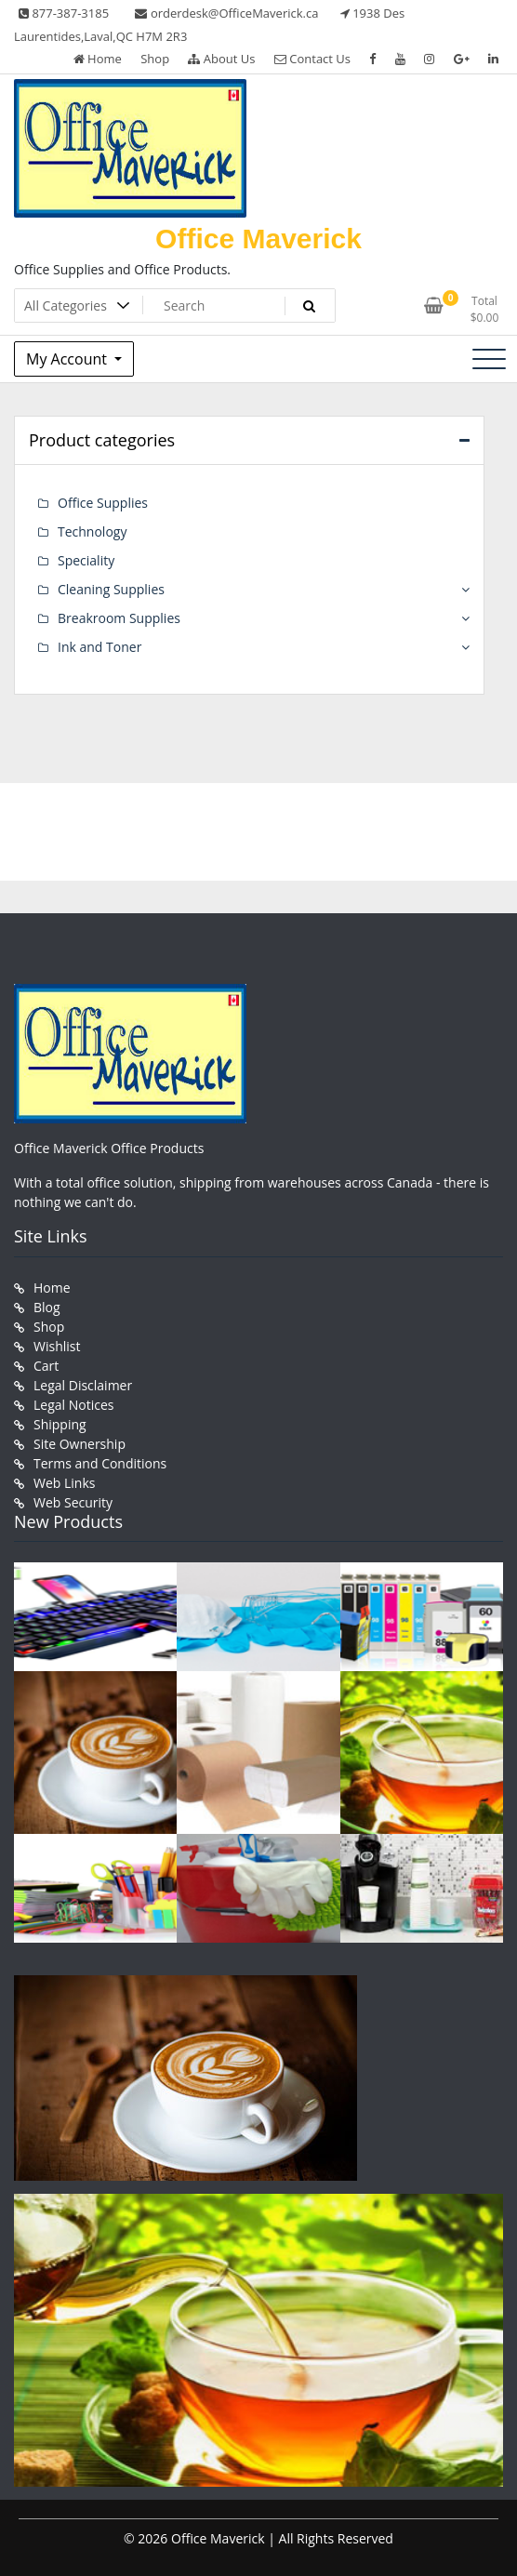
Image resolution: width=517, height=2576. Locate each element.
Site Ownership (79, 1444)
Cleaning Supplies (111, 589)
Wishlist (56, 1346)
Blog (46, 1307)
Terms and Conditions (99, 1463)
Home (97, 58)
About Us (221, 58)
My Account (68, 359)
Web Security (73, 1502)
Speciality (86, 560)
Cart (46, 1365)
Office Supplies (103, 502)
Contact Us (312, 58)
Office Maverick (258, 238)
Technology (92, 531)
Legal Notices (73, 1405)
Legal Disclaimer (82, 1385)
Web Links (64, 1483)
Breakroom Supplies (119, 618)
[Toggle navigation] (489, 359)
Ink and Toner (99, 647)
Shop (154, 58)
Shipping (59, 1424)
